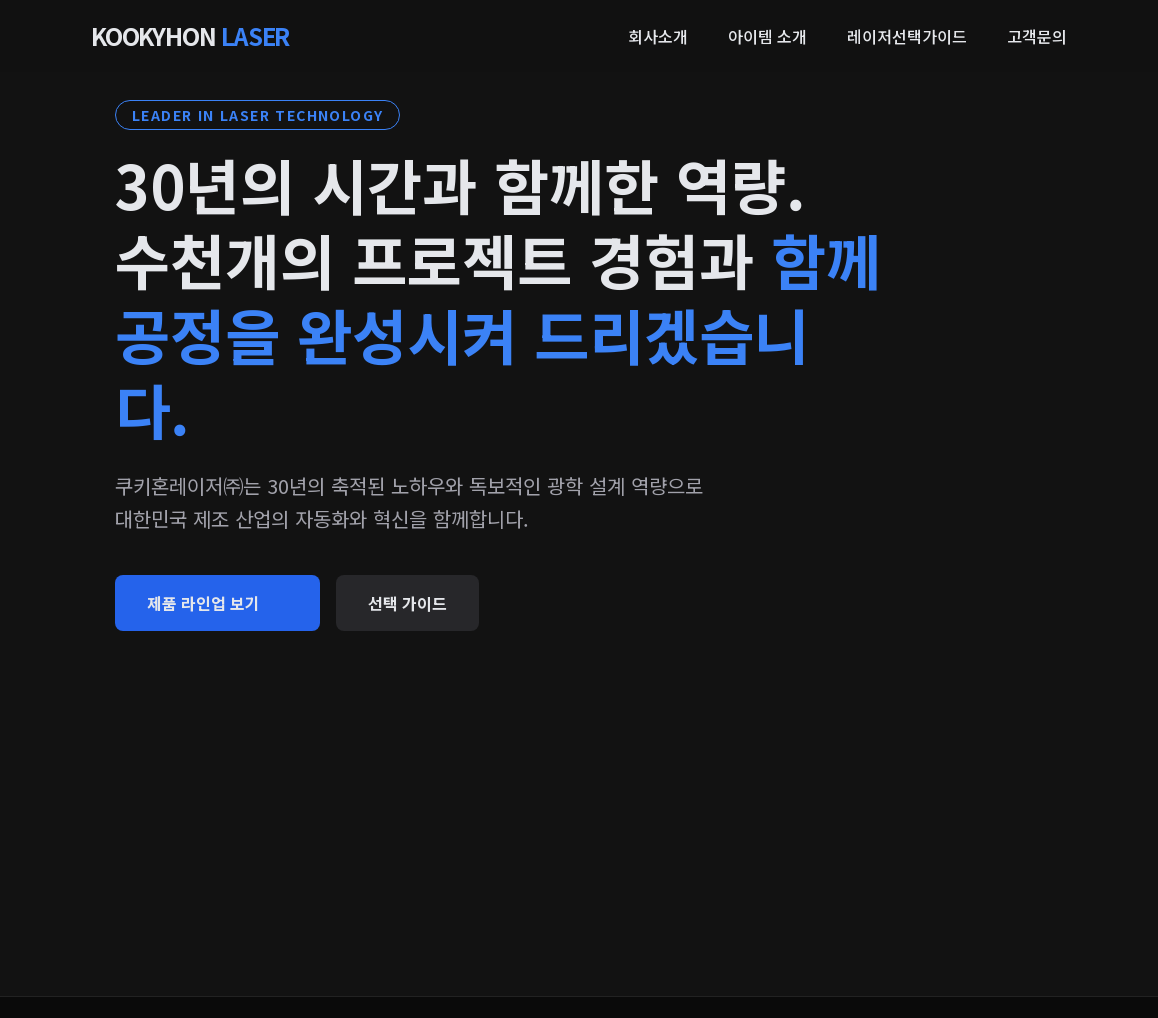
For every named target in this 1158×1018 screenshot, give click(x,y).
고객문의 (1037, 36)
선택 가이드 (407, 603)
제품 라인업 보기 (217, 603)
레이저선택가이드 (907, 36)
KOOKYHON (190, 36)
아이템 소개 (767, 36)
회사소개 (658, 36)
